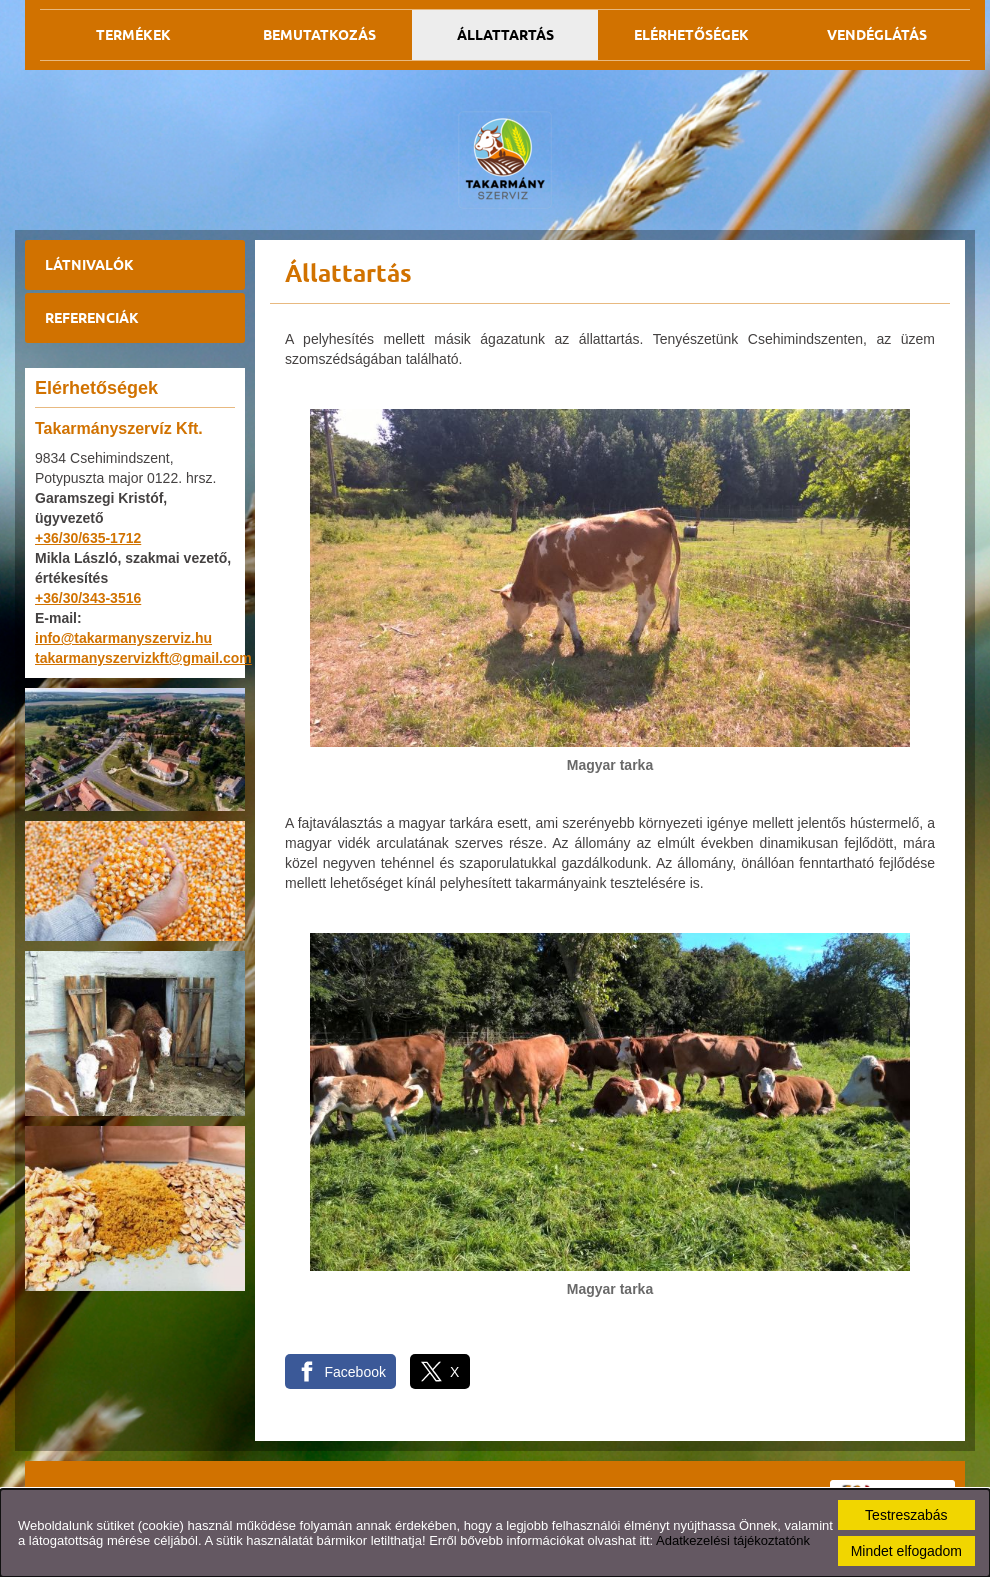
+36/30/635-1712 (88, 538)
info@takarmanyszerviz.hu (123, 638)
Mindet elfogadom (906, 1551)
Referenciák (92, 318)
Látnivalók (89, 265)
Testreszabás (906, 1515)
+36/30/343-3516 (88, 598)
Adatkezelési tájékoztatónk (733, 1540)
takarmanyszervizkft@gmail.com (143, 658)
